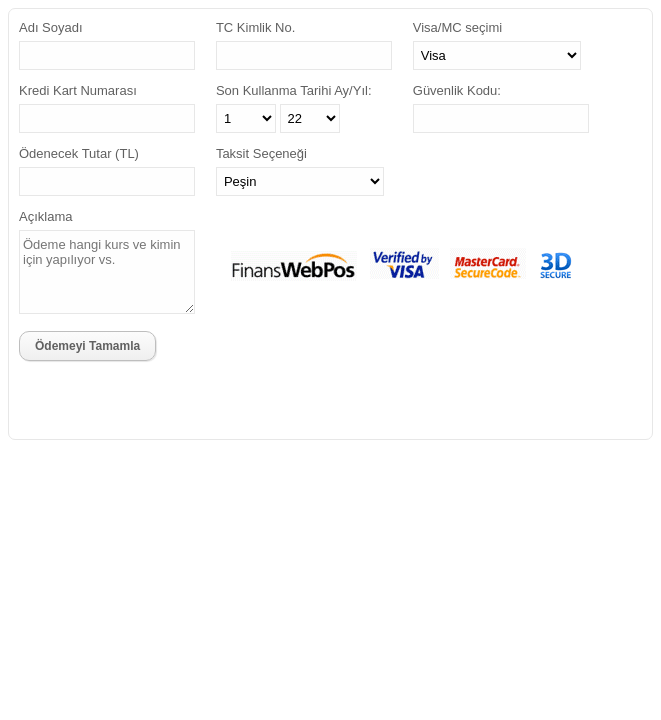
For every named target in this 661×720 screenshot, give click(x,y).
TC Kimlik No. (255, 27)
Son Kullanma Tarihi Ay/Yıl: (294, 90)
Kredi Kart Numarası (78, 90)
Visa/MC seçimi (457, 27)
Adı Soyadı (51, 27)
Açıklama (45, 216)
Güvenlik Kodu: (457, 90)
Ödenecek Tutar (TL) (79, 153)
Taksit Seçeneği (261, 153)
